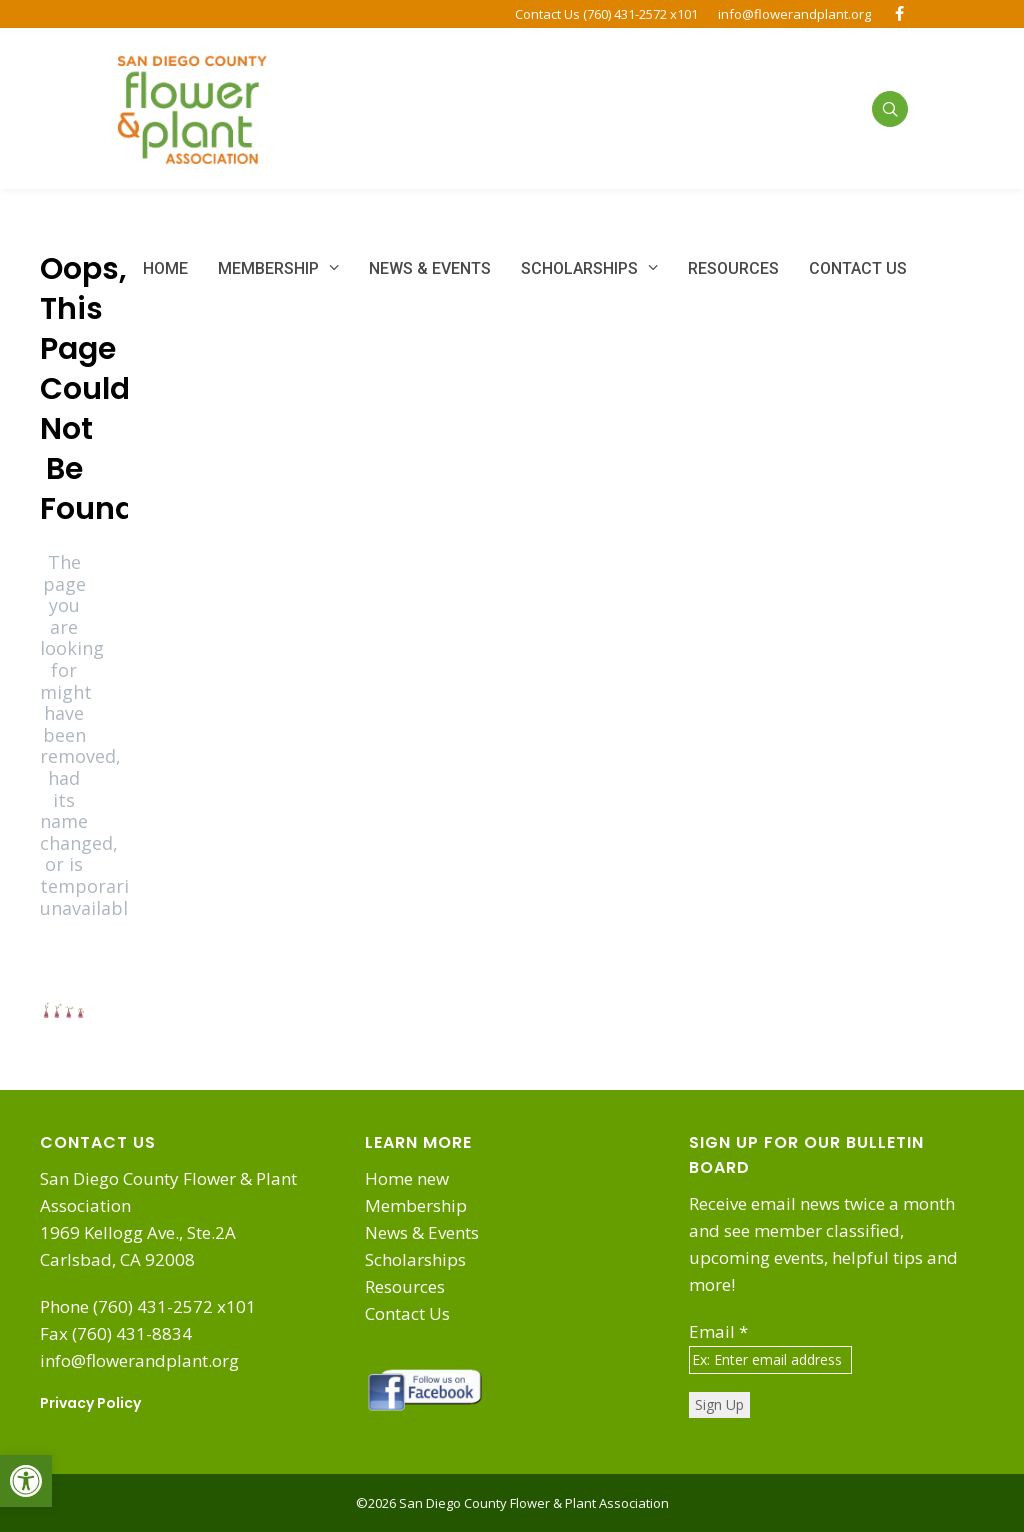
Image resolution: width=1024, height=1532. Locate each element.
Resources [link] (405, 1286)
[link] (26, 1481)
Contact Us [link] (407, 1313)
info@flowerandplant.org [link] (794, 14)
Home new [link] (407, 1178)
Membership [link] (416, 1205)
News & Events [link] (422, 1232)
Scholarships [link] (415, 1259)
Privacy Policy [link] (90, 1403)
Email (718, 1331)
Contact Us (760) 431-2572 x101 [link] (606, 14)
